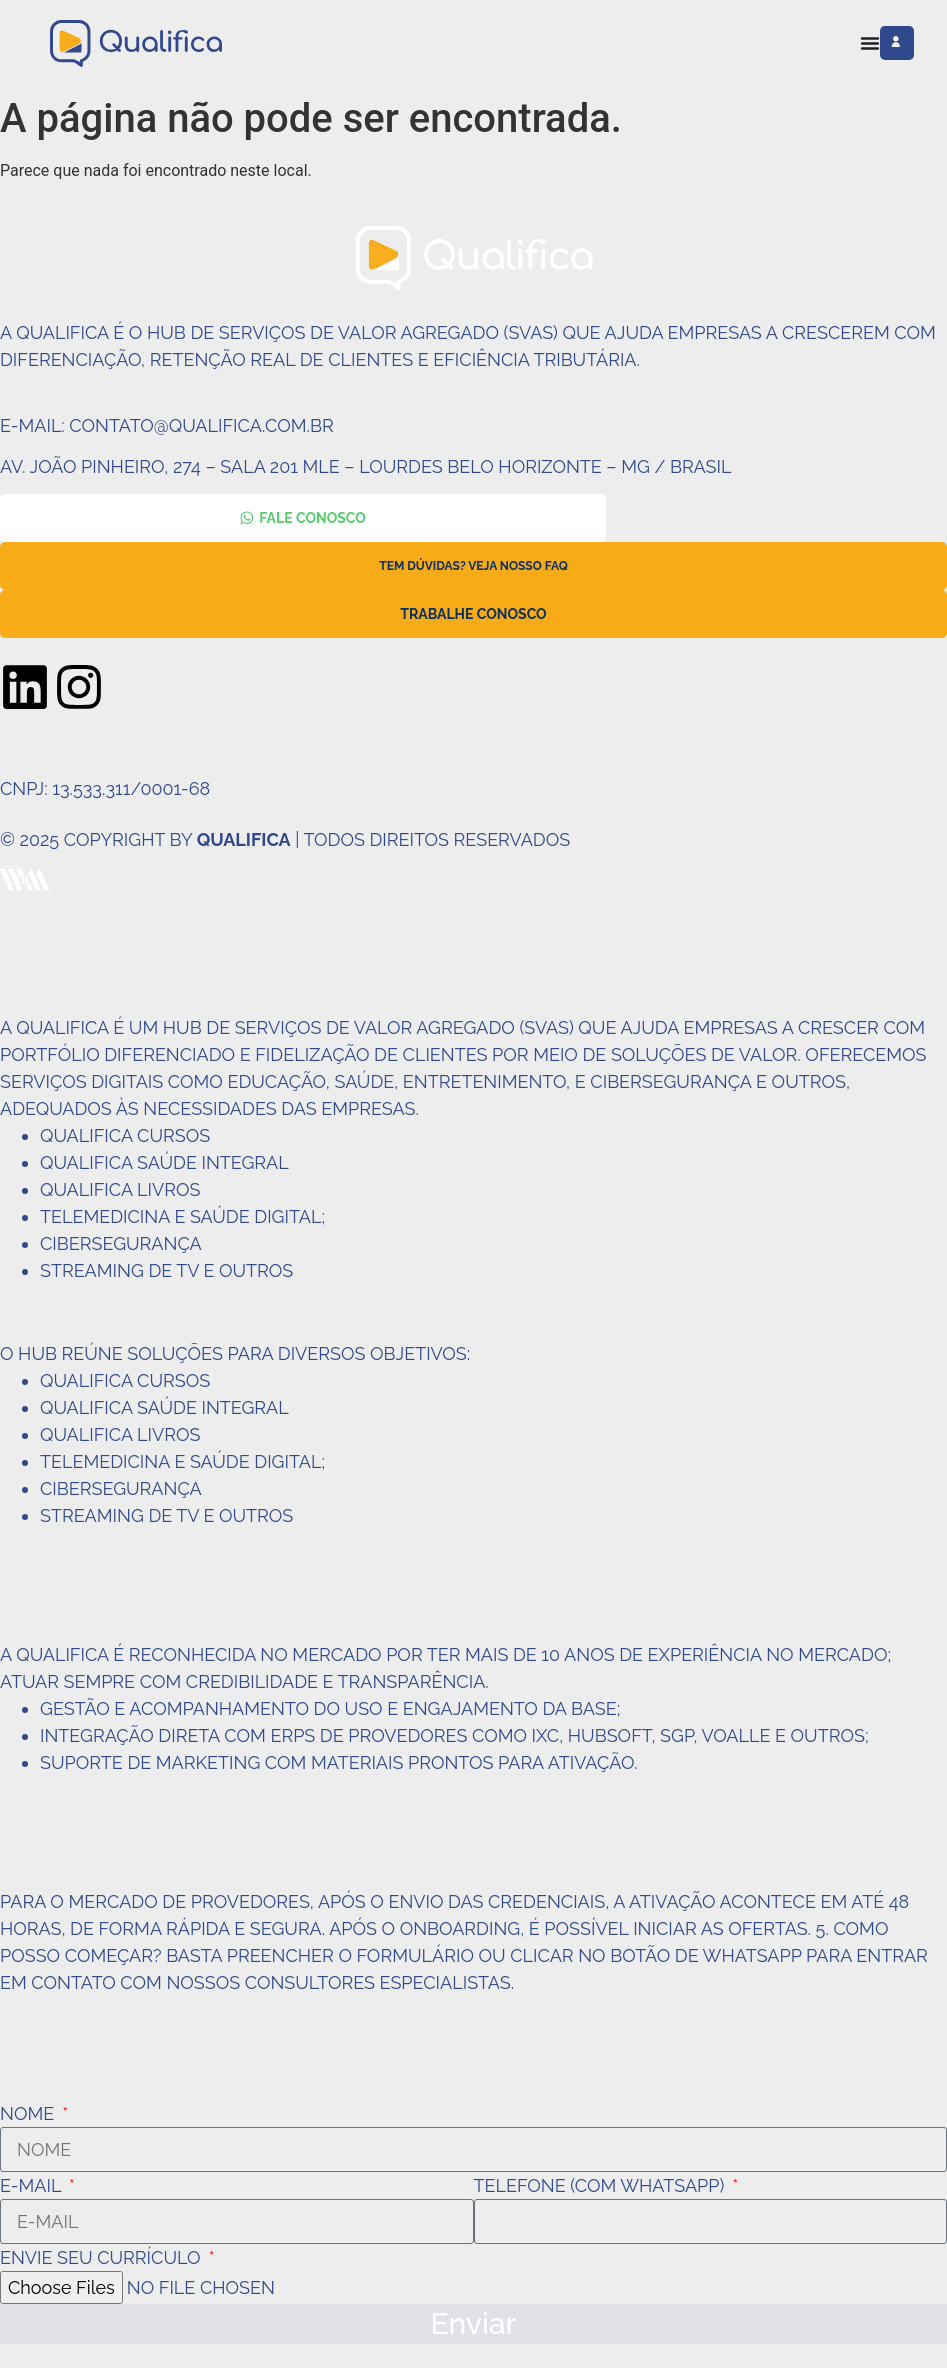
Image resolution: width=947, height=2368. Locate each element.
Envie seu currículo (102, 2257)
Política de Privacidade (244, 747)
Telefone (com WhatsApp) (601, 2185)
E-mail (32, 2185)
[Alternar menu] (870, 43)
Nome (29, 2113)
